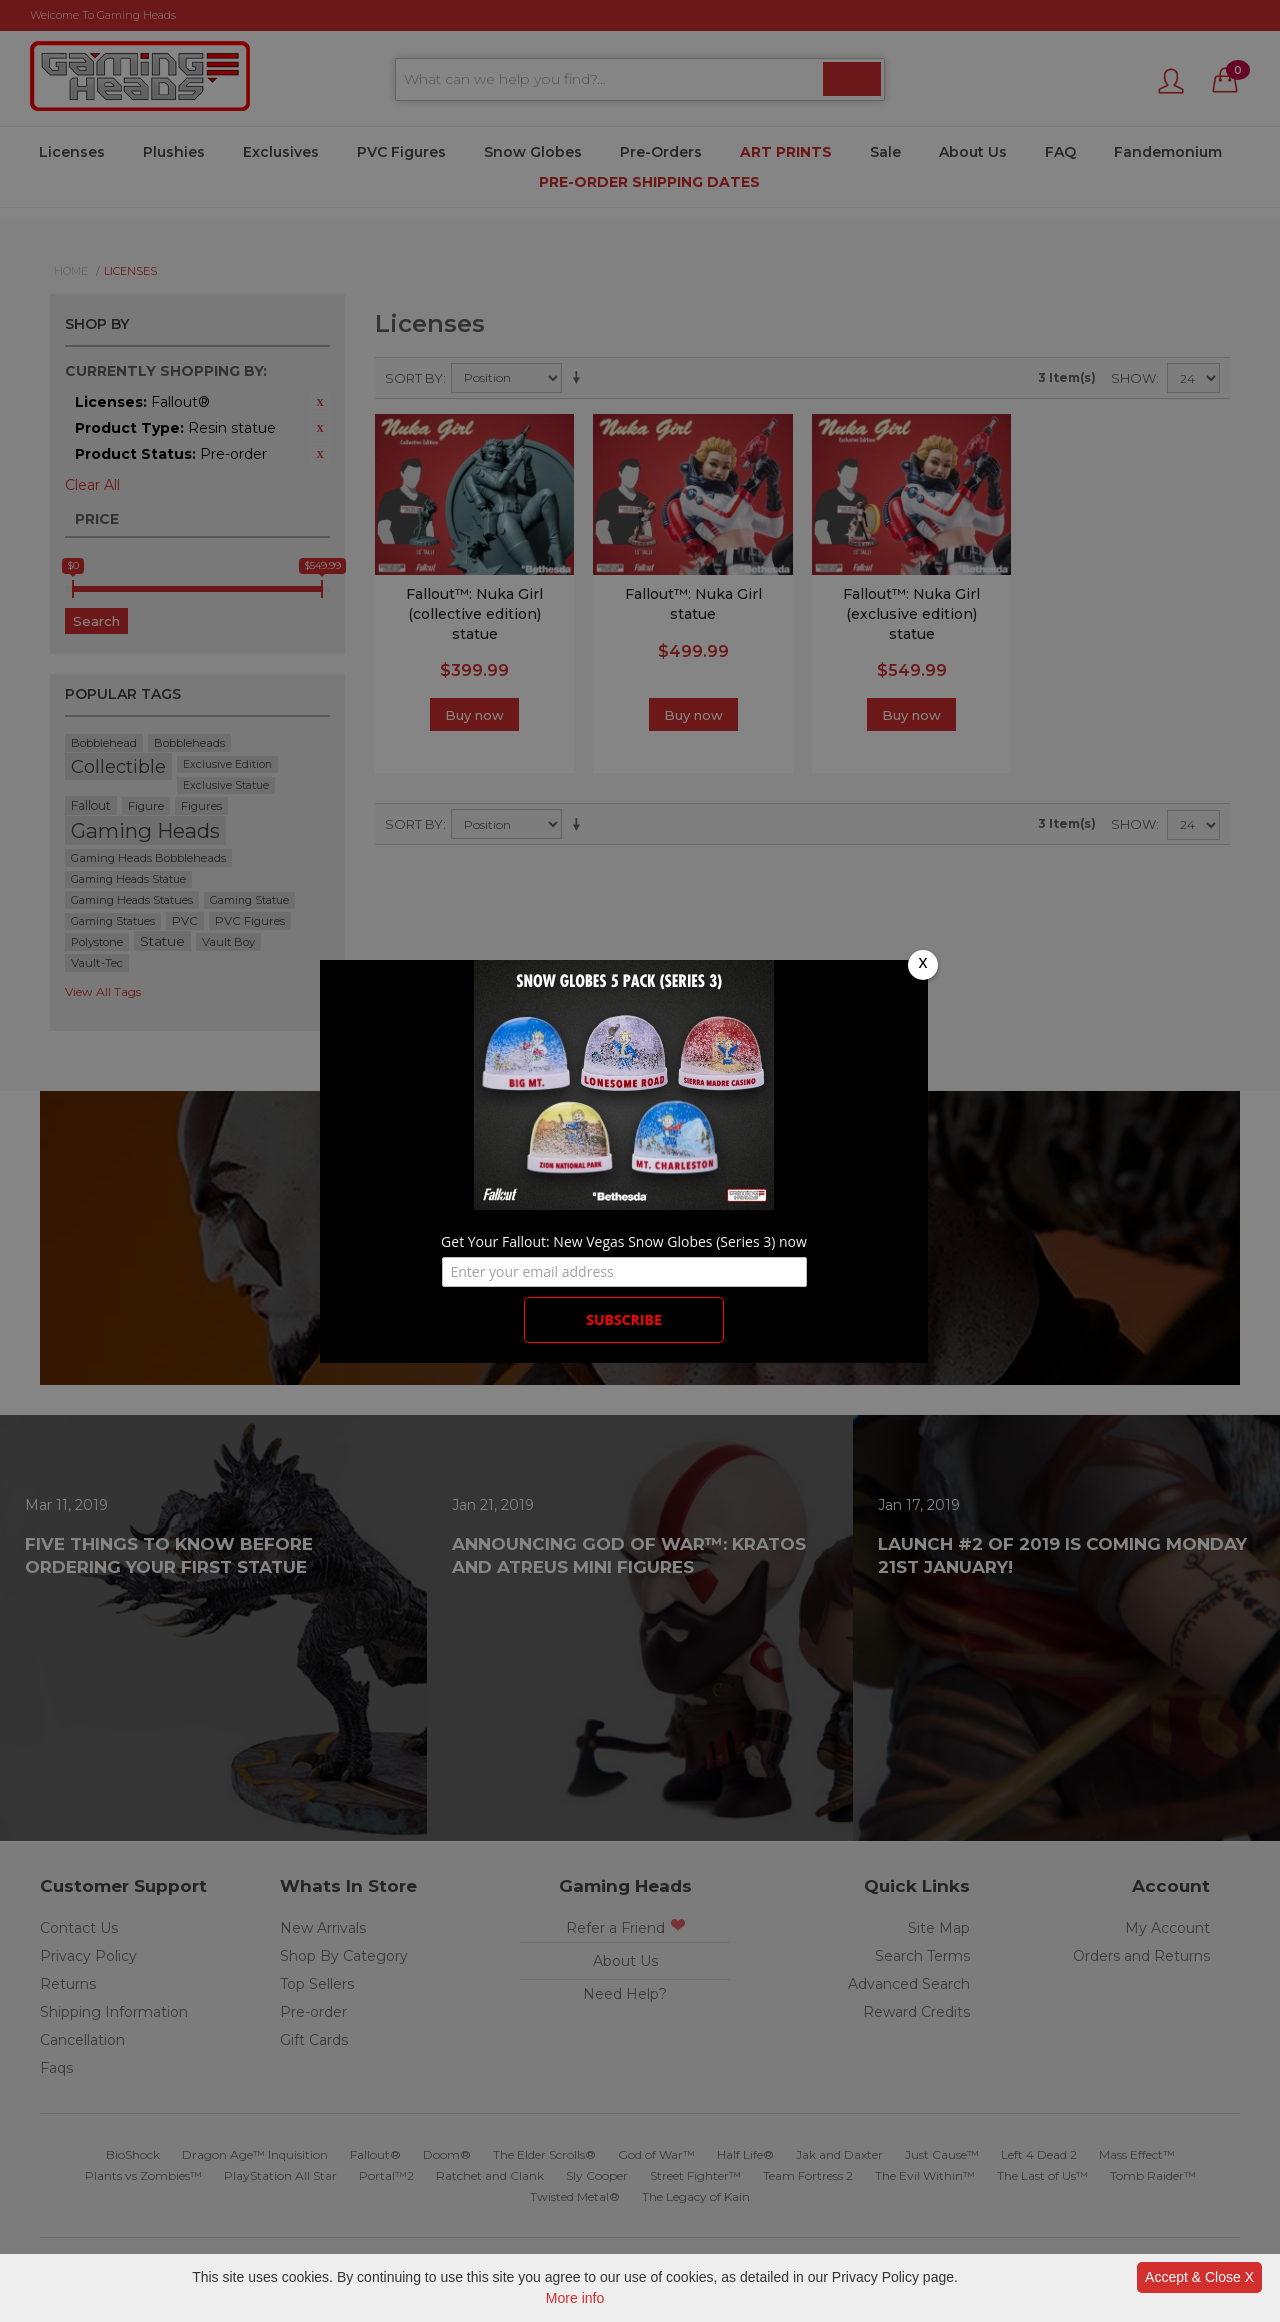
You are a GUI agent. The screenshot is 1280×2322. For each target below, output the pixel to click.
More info (575, 2298)
